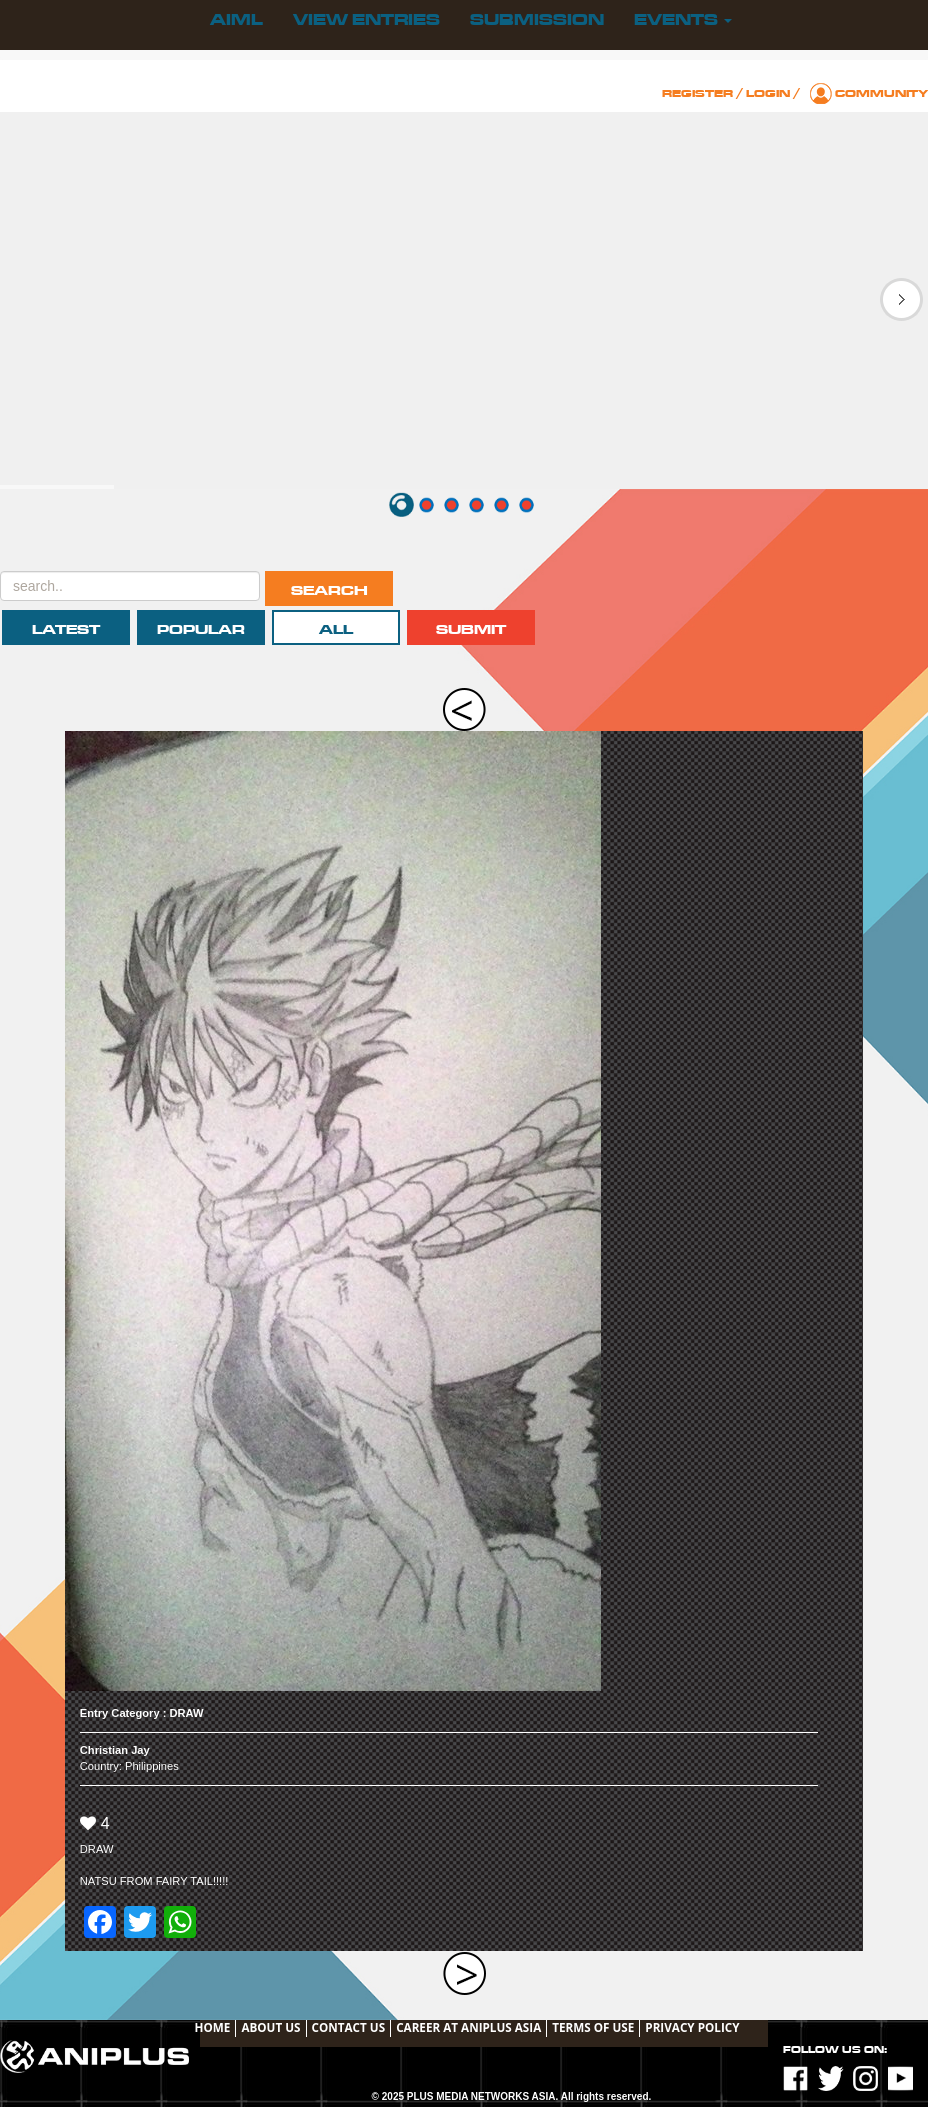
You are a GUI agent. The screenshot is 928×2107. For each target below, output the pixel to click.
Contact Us (349, 2027)
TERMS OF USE (593, 2027)
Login (768, 93)
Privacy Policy (692, 2027)
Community (881, 93)
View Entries (366, 20)
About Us (270, 2027)
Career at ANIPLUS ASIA (468, 2027)
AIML (236, 20)
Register (697, 93)
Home (213, 2027)
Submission (537, 20)
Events (683, 20)
